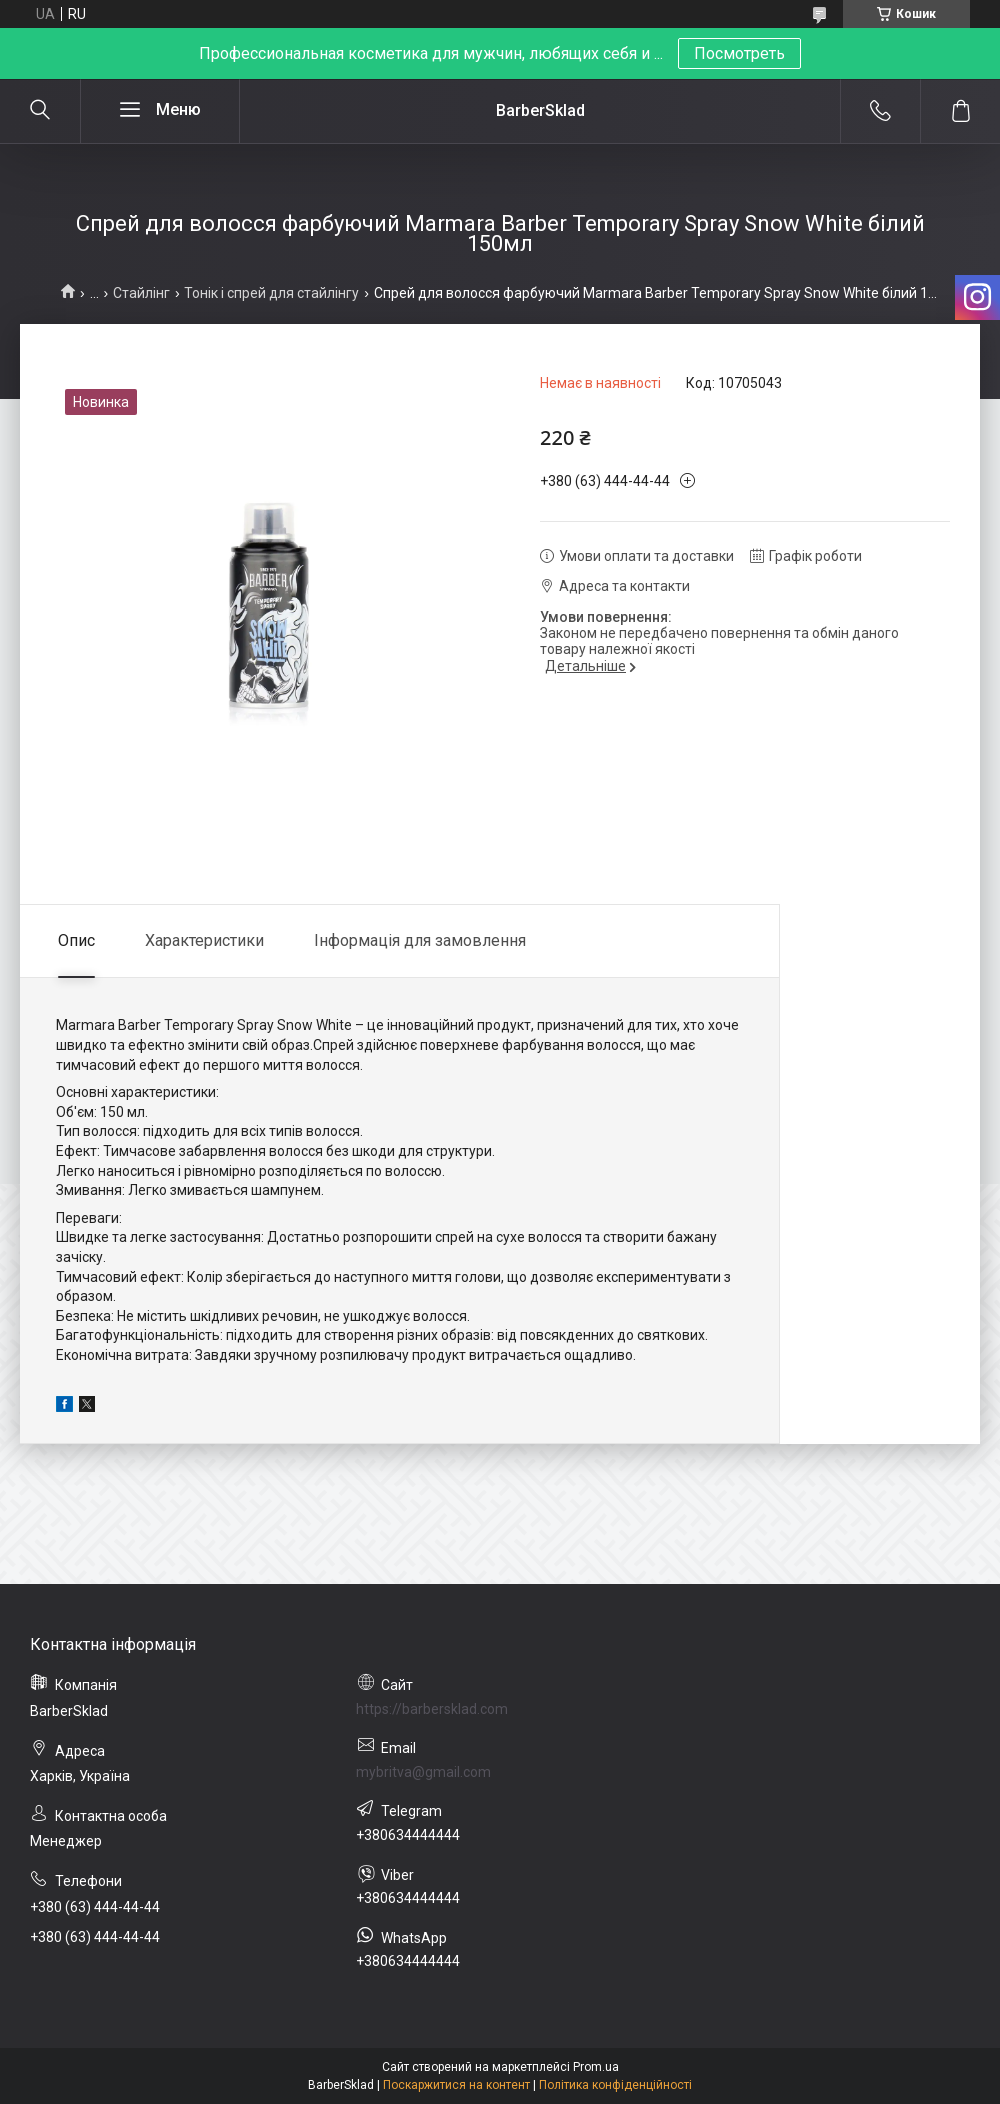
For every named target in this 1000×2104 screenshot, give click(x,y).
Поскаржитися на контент (456, 2085)
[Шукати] (40, 111)
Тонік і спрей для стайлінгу (271, 293)
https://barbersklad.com (432, 1709)
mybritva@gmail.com (423, 1772)
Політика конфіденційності (615, 2085)
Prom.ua (596, 2067)
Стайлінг (141, 293)
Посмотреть (739, 53)
